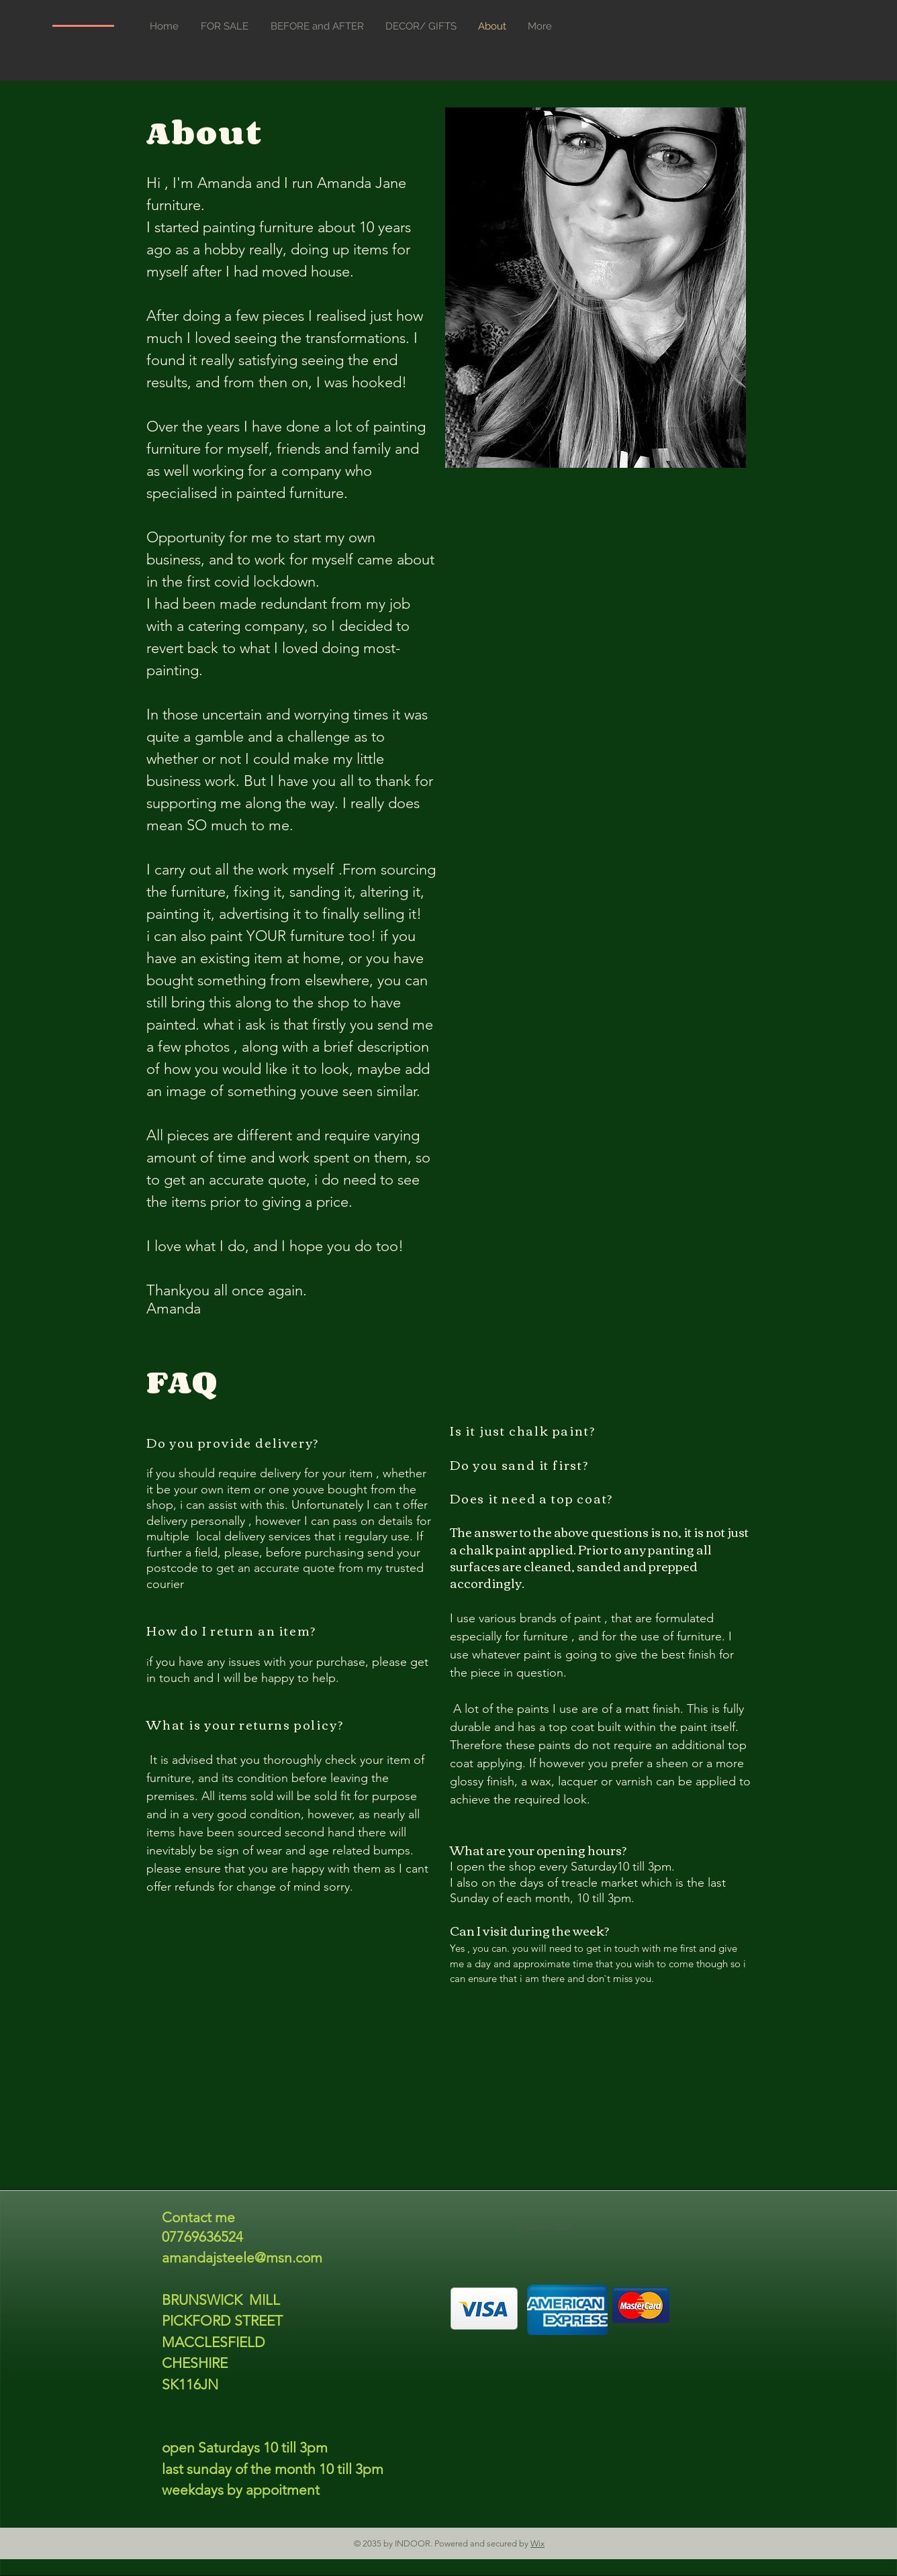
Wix (537, 2543)
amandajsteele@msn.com (242, 2257)
